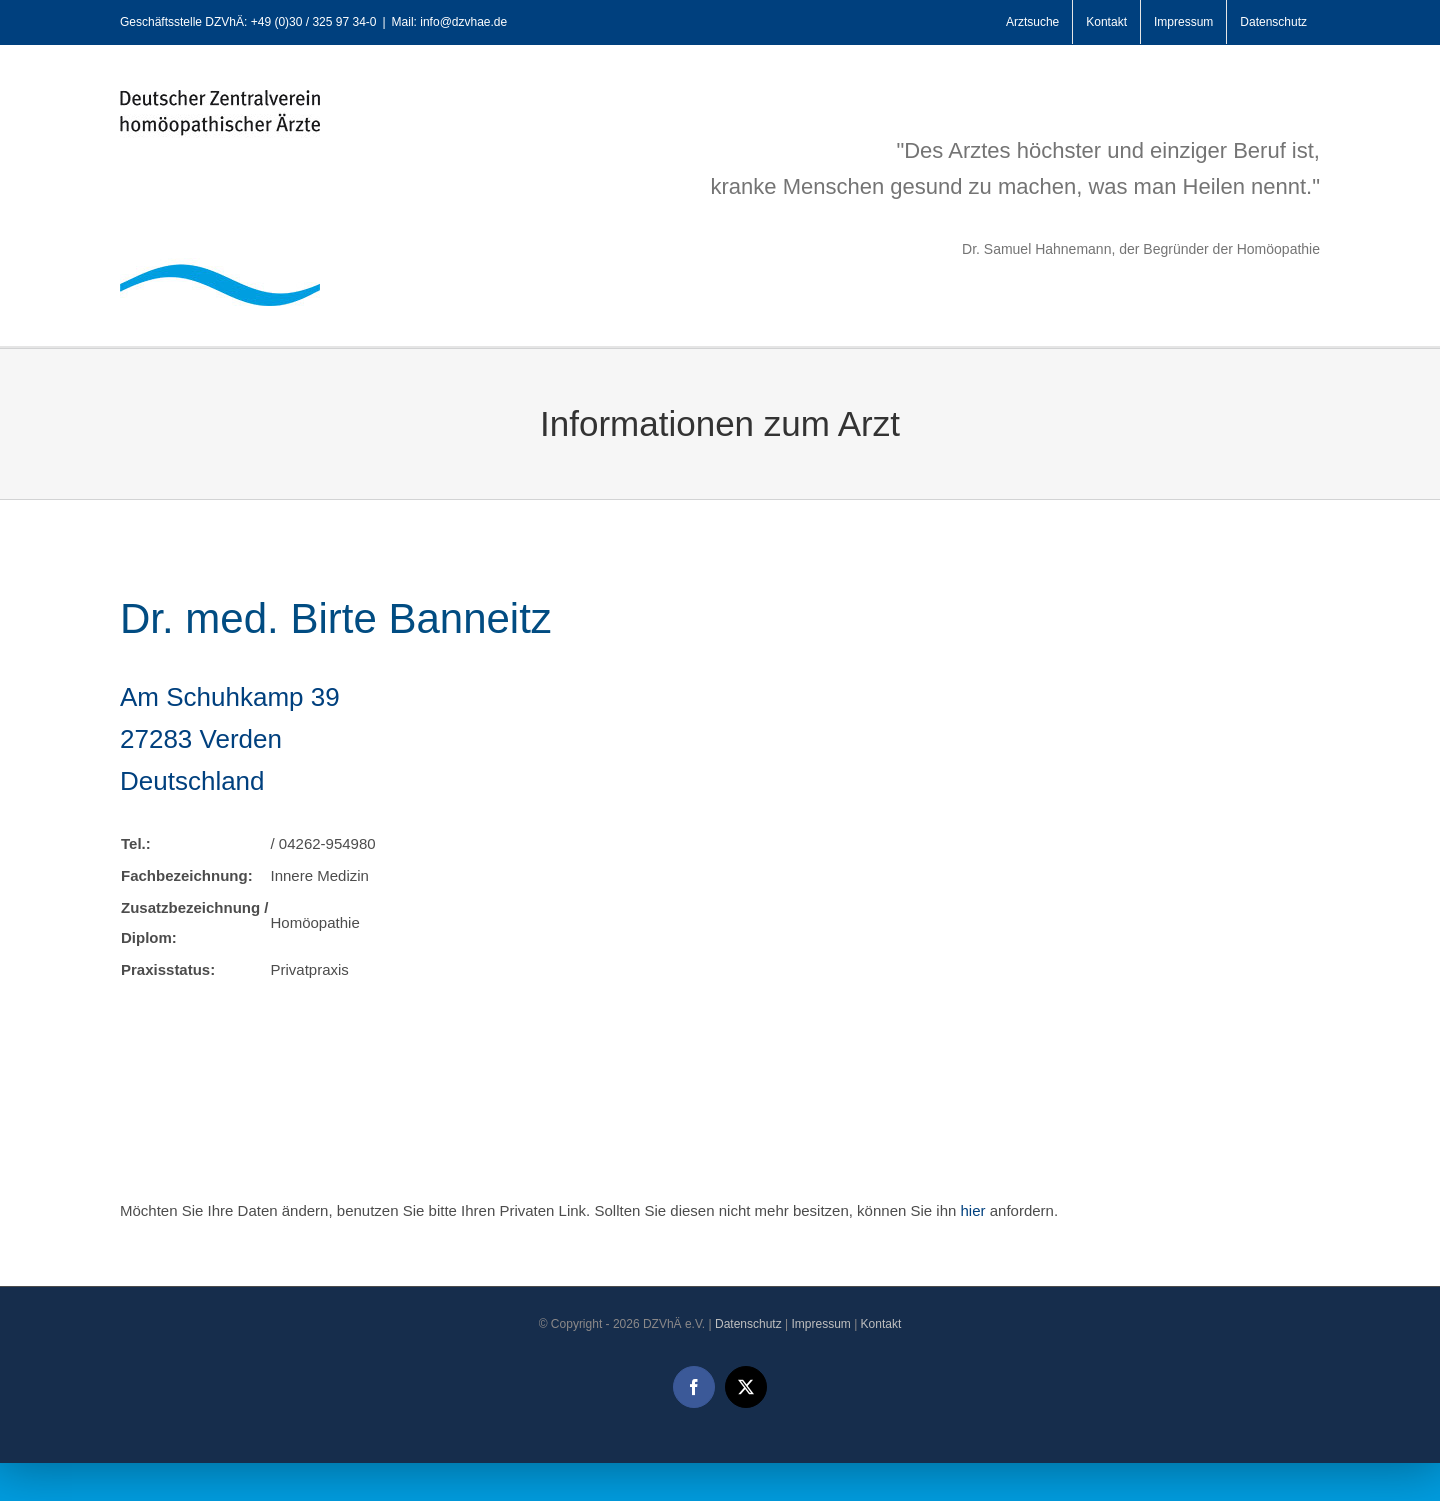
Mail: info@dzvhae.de (450, 22)
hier (973, 1210)
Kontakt (881, 1324)
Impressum (820, 1324)
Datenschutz (748, 1324)
